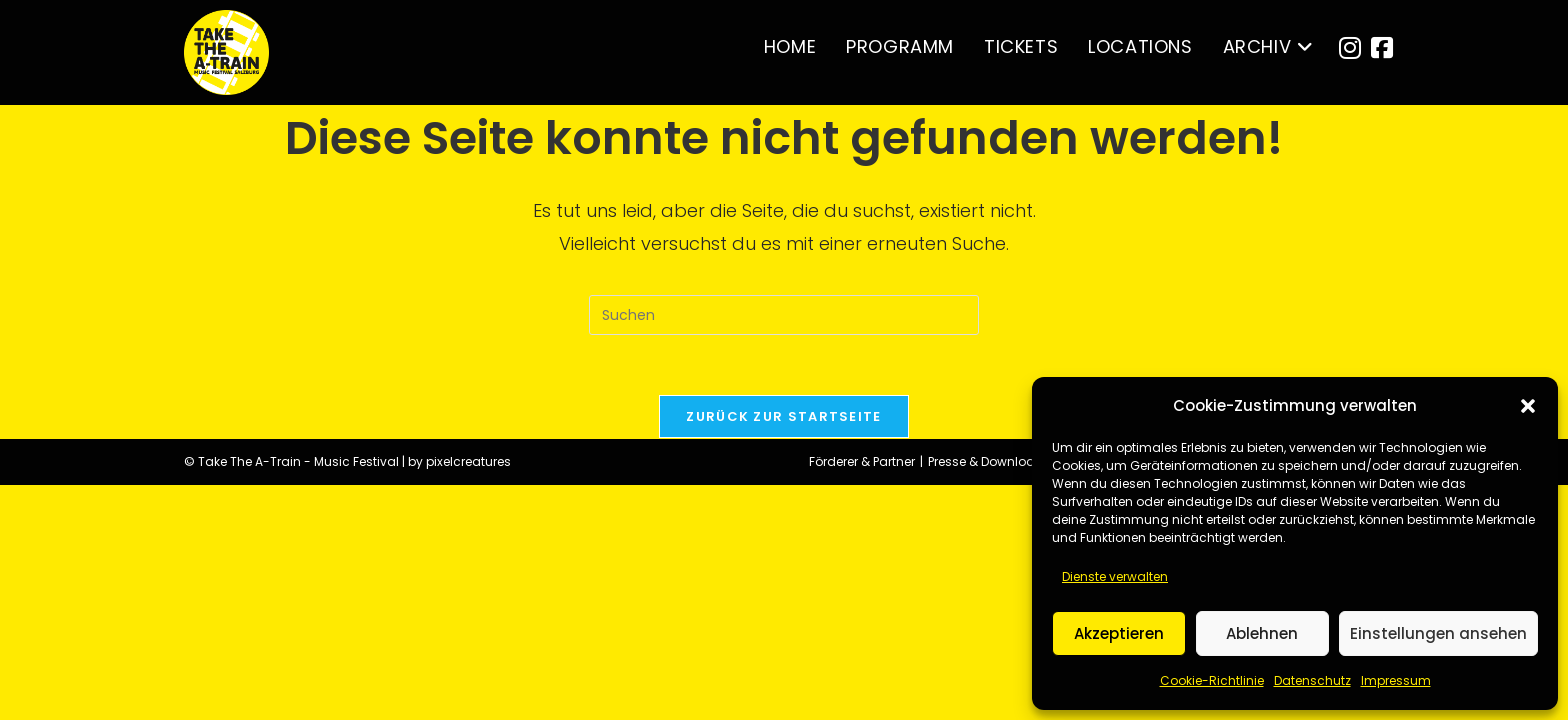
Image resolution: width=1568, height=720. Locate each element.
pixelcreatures (468, 696)
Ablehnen (1262, 633)
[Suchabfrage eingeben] (784, 315)
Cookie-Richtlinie (1212, 680)
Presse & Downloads (989, 696)
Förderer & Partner (862, 696)
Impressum (1396, 680)
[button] (1528, 406)
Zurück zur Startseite (783, 416)
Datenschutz (1312, 680)
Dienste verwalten (1115, 576)
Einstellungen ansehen (1438, 633)
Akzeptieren (1119, 633)
